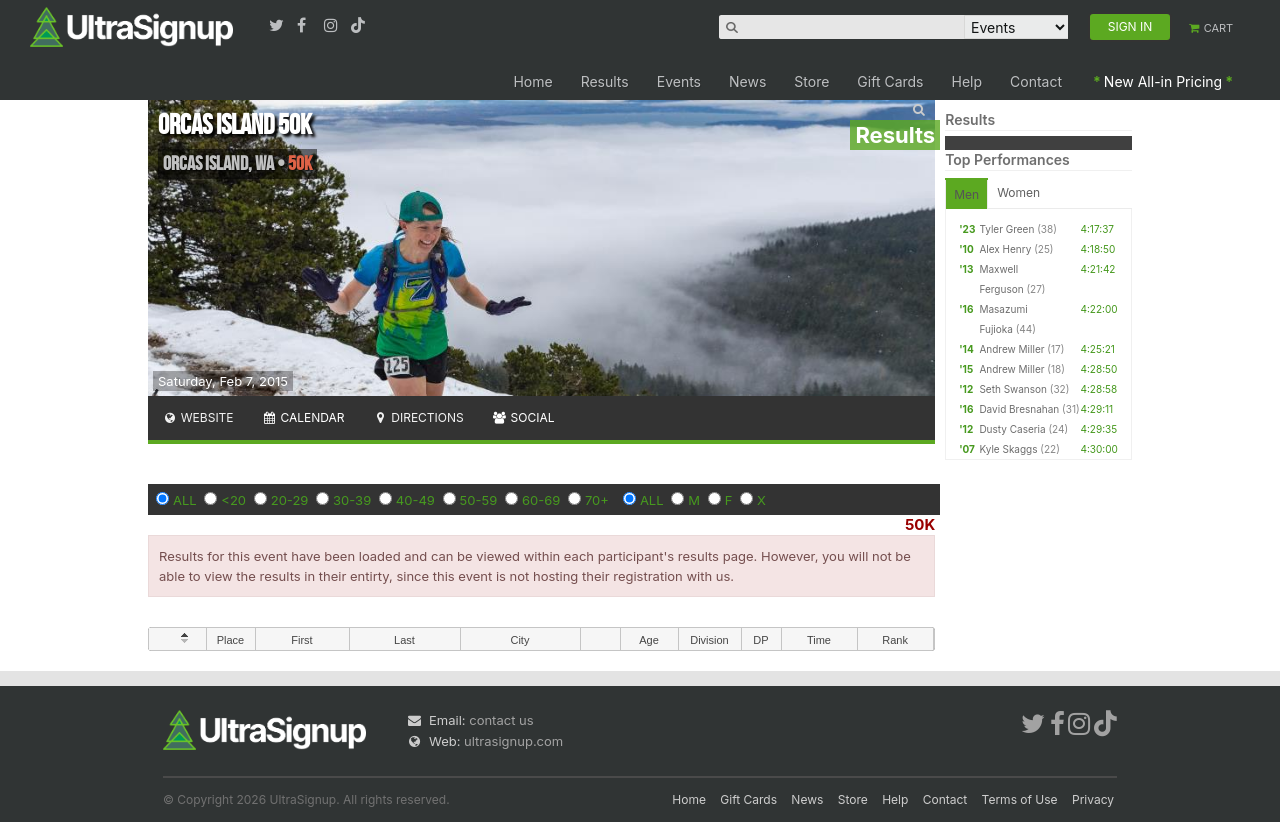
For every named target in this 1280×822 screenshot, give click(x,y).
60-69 (541, 500)
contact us (501, 720)
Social (523, 417)
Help (967, 81)
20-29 (290, 500)
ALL (185, 500)
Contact (1036, 81)
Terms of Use (1020, 799)
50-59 (479, 500)
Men (966, 194)
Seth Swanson (1013, 389)
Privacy (1093, 799)
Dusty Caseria (1012, 429)
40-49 (415, 500)
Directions (417, 417)
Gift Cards (890, 81)
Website (198, 417)
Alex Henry (1005, 249)
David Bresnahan (1019, 409)
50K (920, 524)
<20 (233, 500)
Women (1018, 192)
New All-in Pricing (1163, 81)
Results (605, 81)
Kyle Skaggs (1008, 449)
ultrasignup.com (513, 741)
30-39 (352, 500)
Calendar (303, 417)
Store (811, 81)
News (747, 81)
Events (679, 81)
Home (532, 81)
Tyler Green (1006, 229)
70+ (597, 500)
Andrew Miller (1011, 349)
